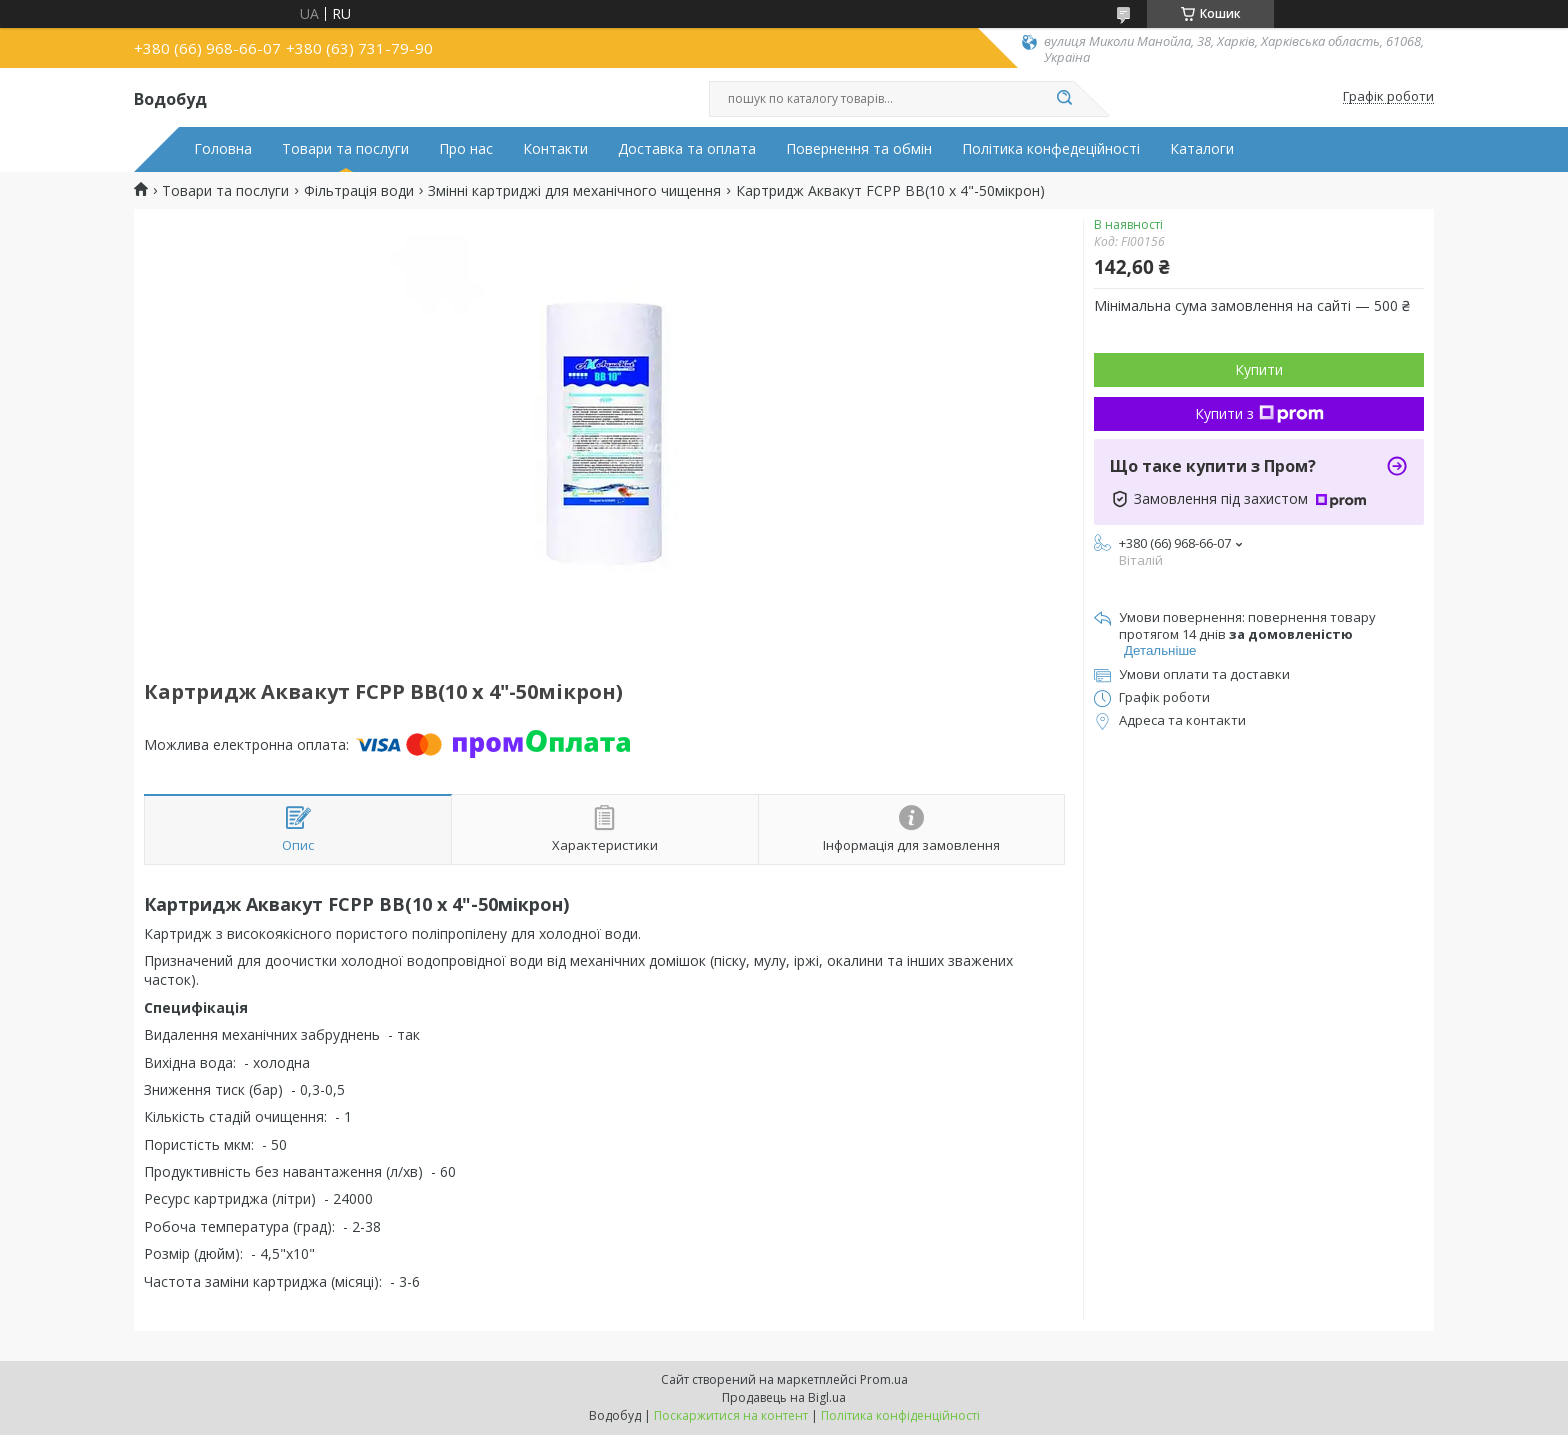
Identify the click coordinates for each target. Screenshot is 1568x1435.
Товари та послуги (345, 149)
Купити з (1259, 413)
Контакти (555, 149)
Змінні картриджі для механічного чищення (574, 191)
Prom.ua (884, 1379)
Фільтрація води (359, 191)
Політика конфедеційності (1051, 149)
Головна (223, 149)
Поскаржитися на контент (731, 1415)
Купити (1259, 369)
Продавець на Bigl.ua (784, 1397)
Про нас (466, 149)
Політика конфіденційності (900, 1415)
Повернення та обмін (859, 149)
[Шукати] (1064, 99)
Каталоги (1202, 149)
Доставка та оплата (687, 149)
